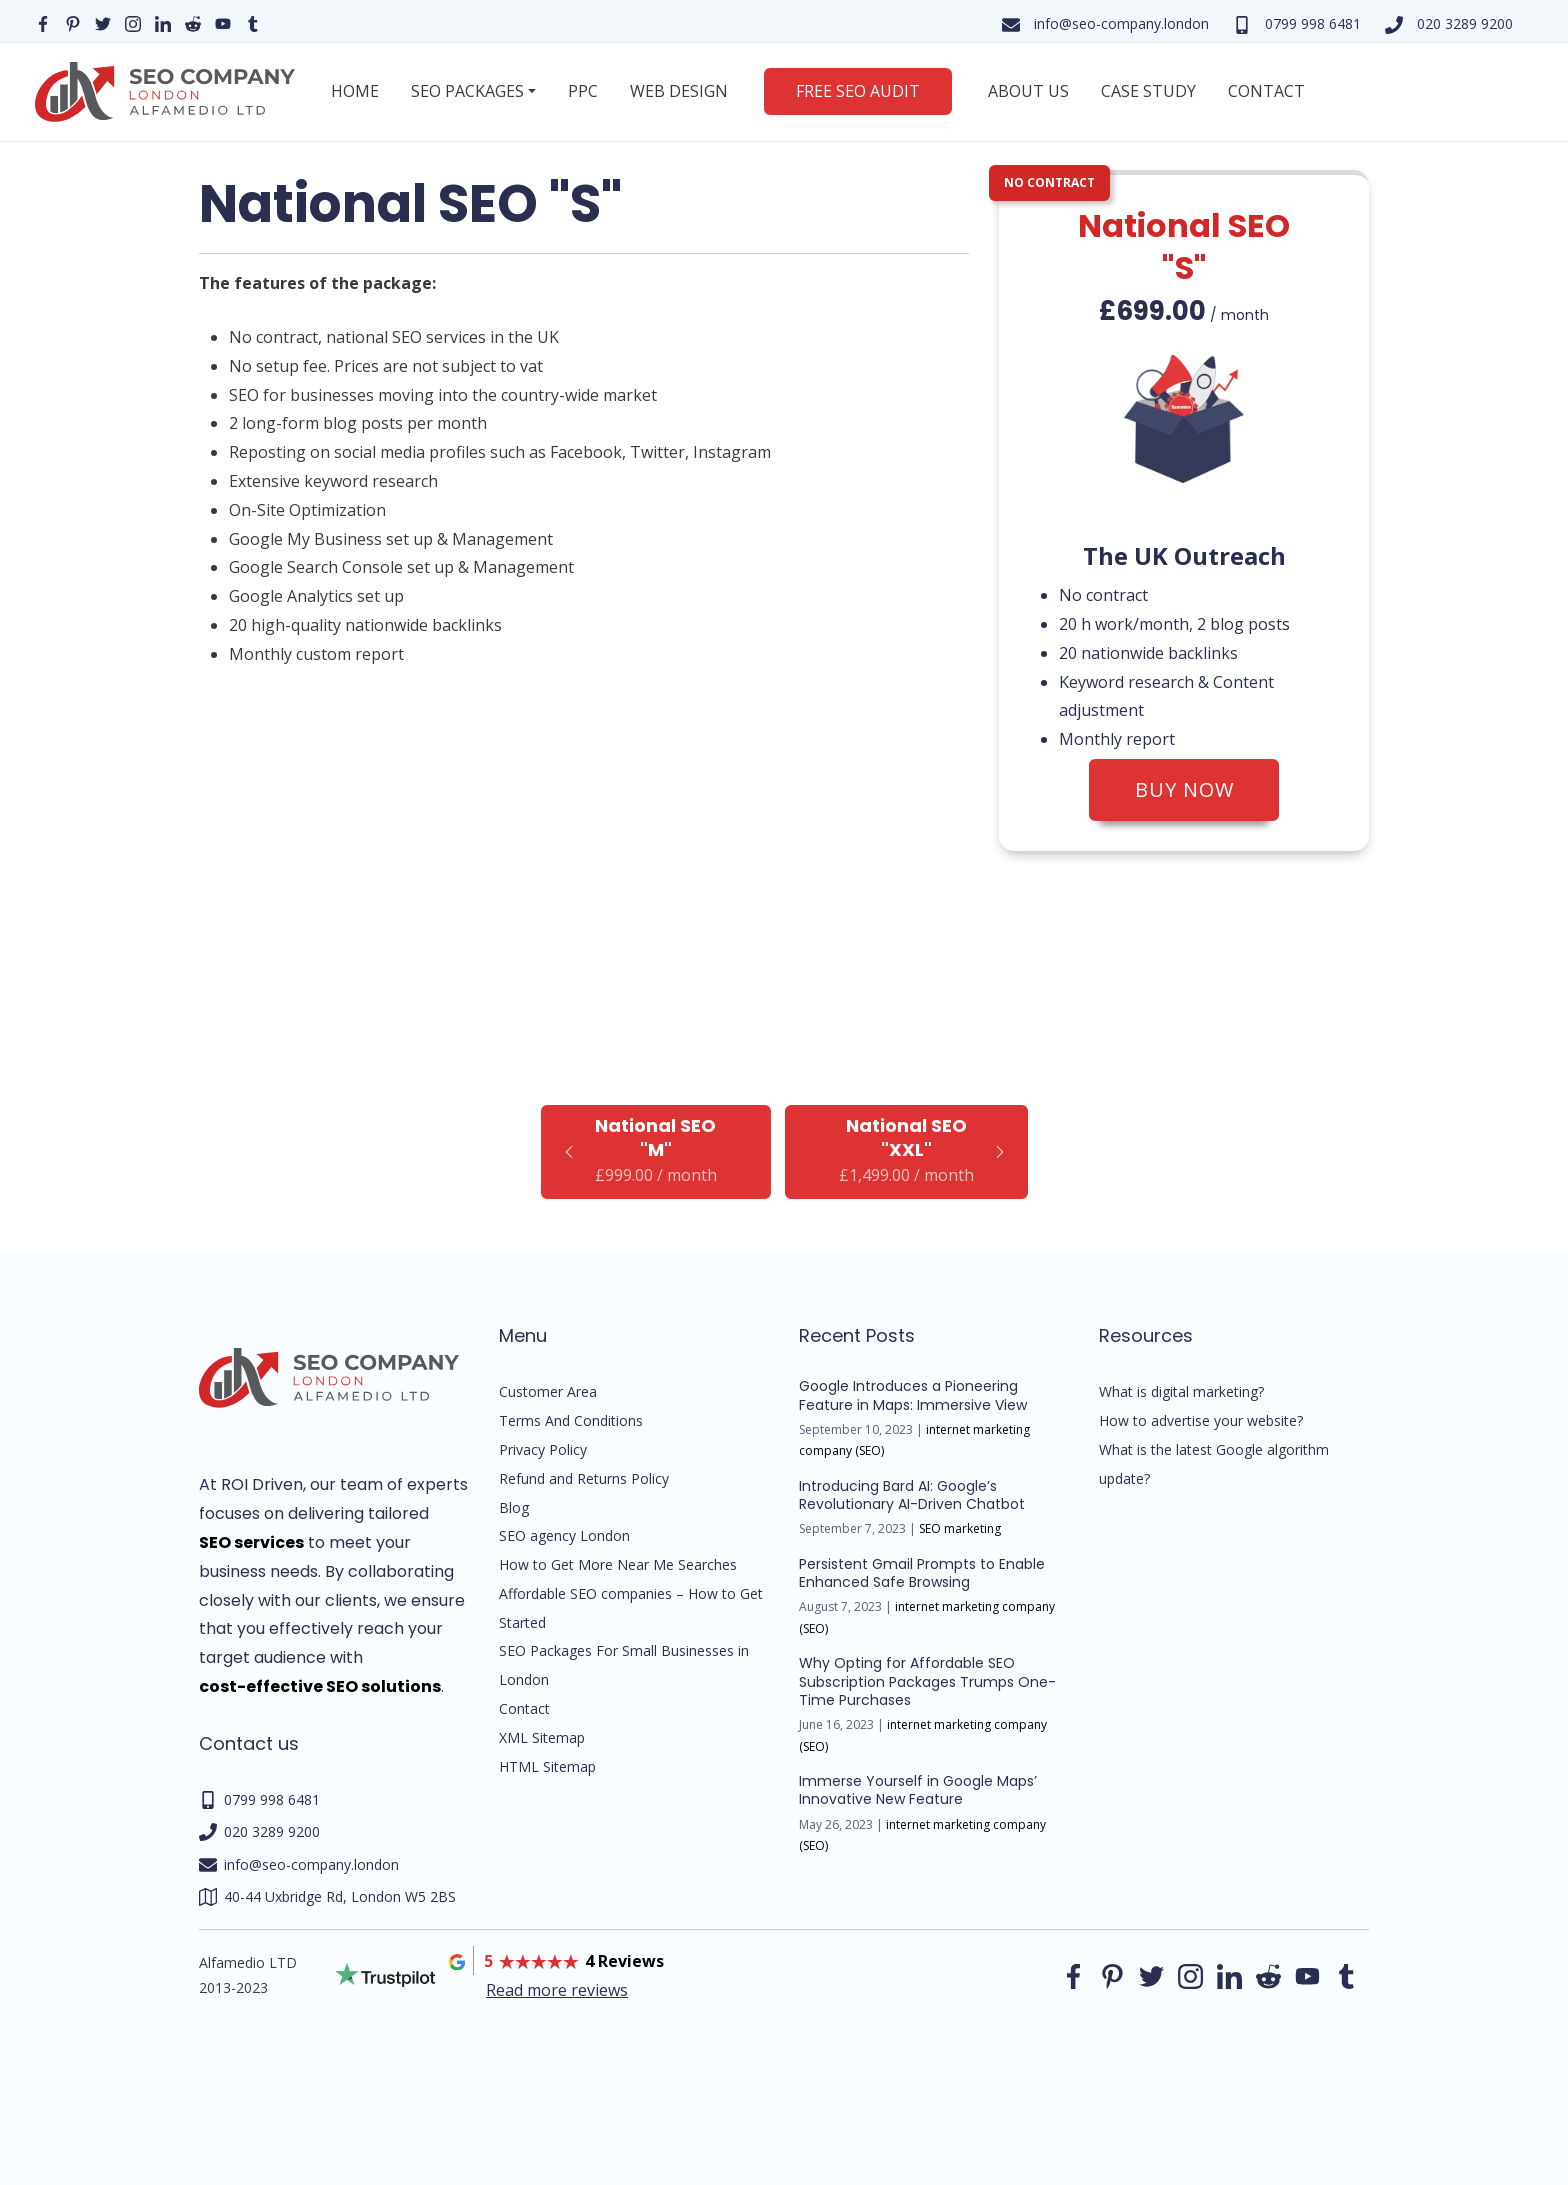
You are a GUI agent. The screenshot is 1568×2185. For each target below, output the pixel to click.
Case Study (1148, 91)
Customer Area (548, 1391)
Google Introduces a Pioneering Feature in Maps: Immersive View (913, 1395)
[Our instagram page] (133, 22)
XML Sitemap (542, 1737)
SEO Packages (467, 91)
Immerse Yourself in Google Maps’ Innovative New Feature (918, 1790)
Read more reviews (557, 1990)
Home (355, 91)
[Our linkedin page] (163, 22)
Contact (1266, 91)
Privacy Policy (543, 1449)
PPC (583, 91)
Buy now (1184, 789)
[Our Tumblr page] (253, 22)
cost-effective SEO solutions (320, 1686)
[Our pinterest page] (73, 22)
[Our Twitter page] (103, 22)
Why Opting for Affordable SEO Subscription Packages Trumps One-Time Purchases (927, 1681)
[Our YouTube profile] (223, 22)
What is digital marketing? (1181, 1391)
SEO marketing (960, 1528)
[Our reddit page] (193, 22)
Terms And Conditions (571, 1420)
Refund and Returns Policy (584, 1478)
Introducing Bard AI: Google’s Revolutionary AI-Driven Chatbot (912, 1495)
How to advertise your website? (1201, 1420)
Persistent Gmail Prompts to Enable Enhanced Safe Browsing (922, 1573)
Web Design (679, 91)
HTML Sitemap (547, 1766)
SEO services (251, 1542)
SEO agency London (564, 1535)
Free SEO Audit (858, 91)
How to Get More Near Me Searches (618, 1564)
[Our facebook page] (43, 22)
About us (1028, 91)
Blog (514, 1507)
